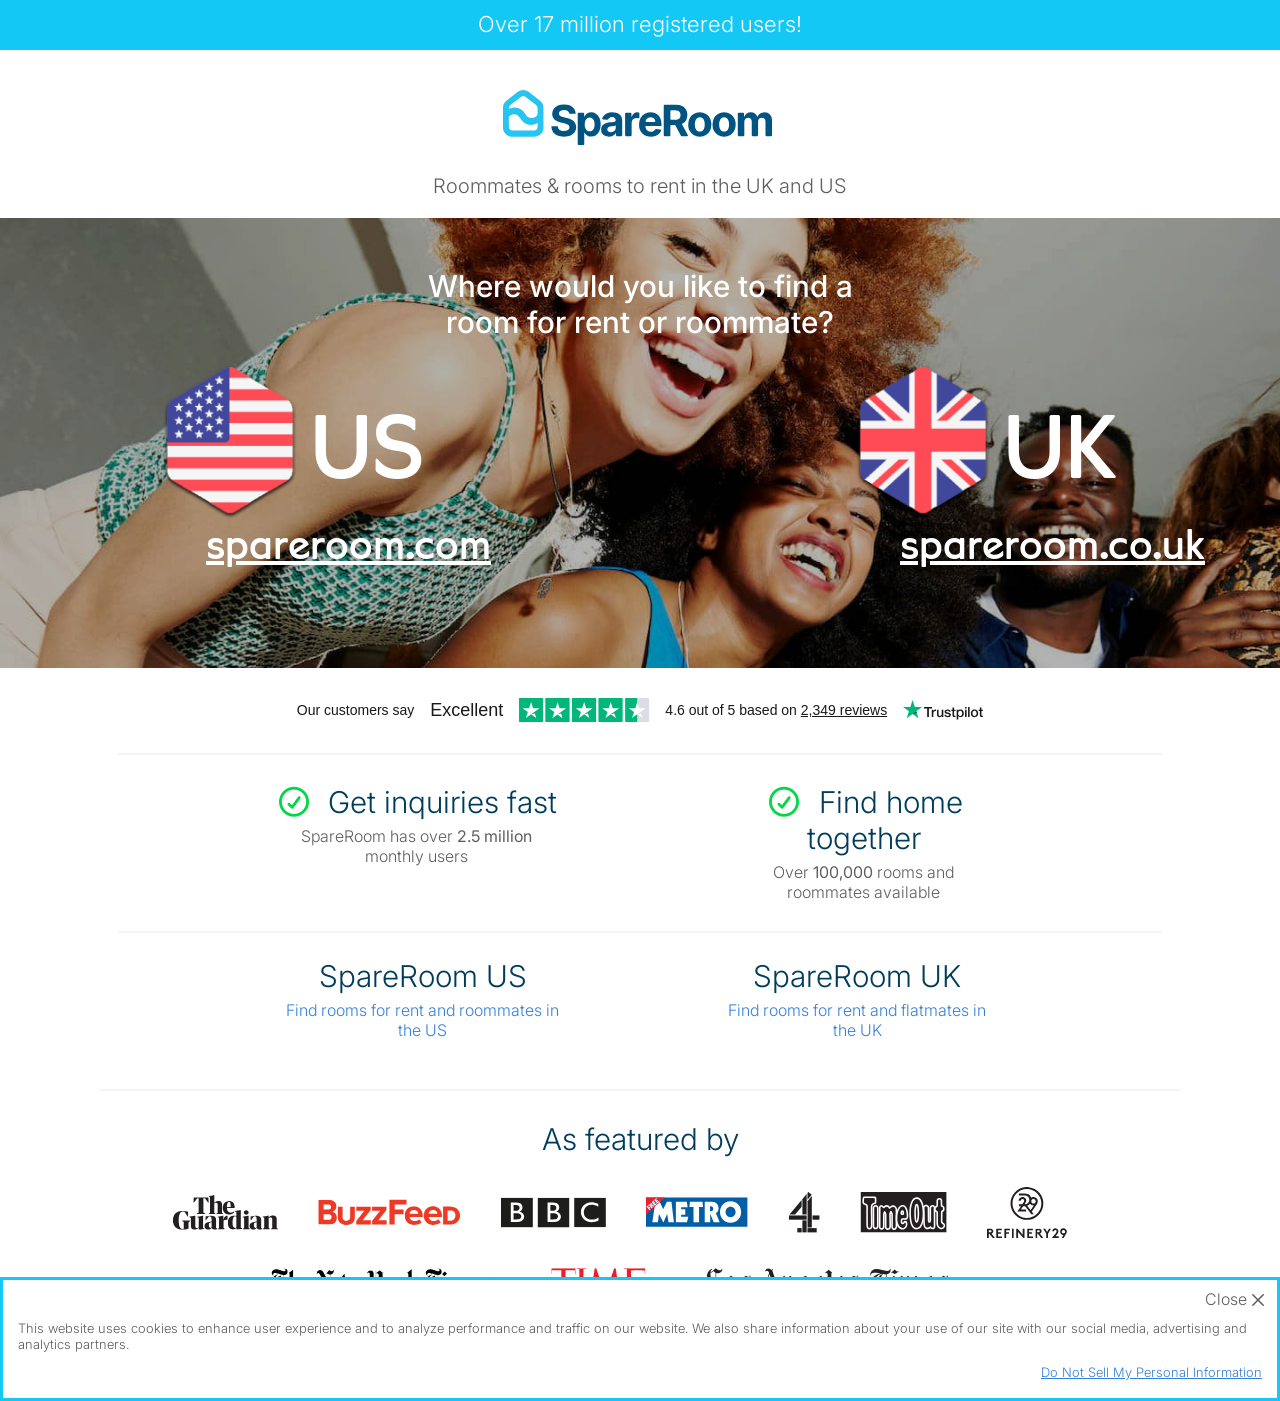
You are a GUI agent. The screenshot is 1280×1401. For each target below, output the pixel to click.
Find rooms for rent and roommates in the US (422, 1020)
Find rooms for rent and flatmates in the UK (857, 1020)
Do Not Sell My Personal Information (1151, 1372)
